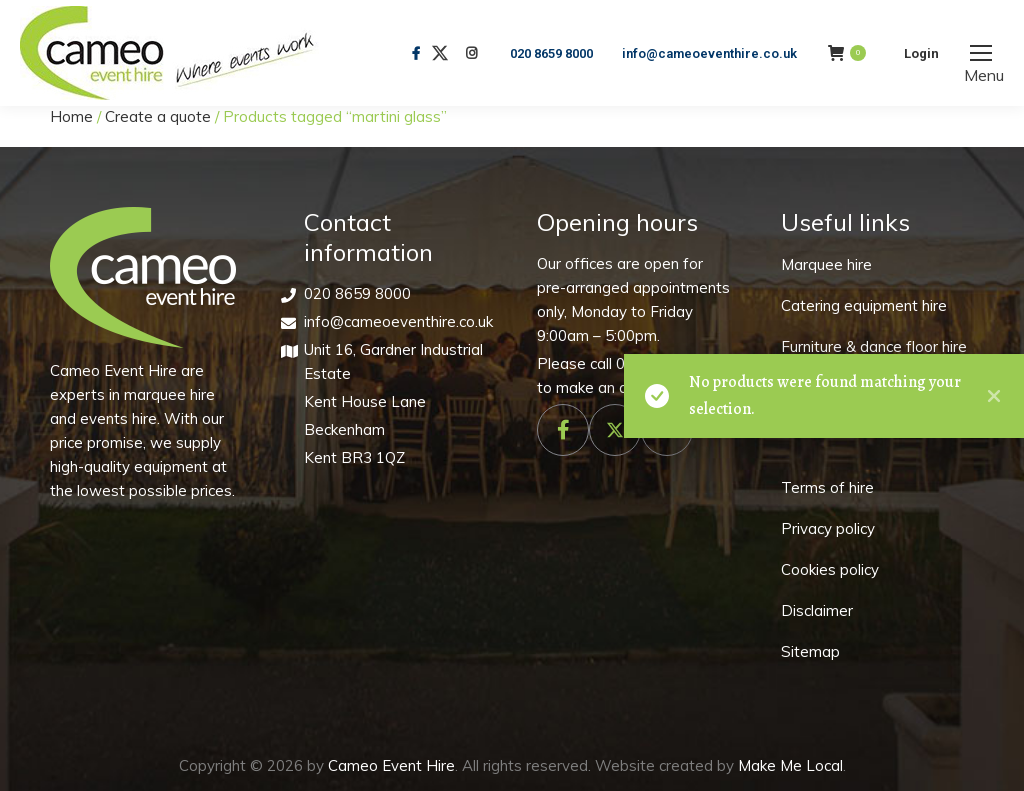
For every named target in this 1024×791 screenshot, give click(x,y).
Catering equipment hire (864, 305)
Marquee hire (826, 264)
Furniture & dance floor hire (874, 346)
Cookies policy (830, 569)
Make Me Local (790, 765)
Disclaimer (817, 610)
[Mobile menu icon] (981, 53)
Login (921, 53)
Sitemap (810, 651)
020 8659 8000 (551, 53)
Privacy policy (828, 528)
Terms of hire (827, 487)
